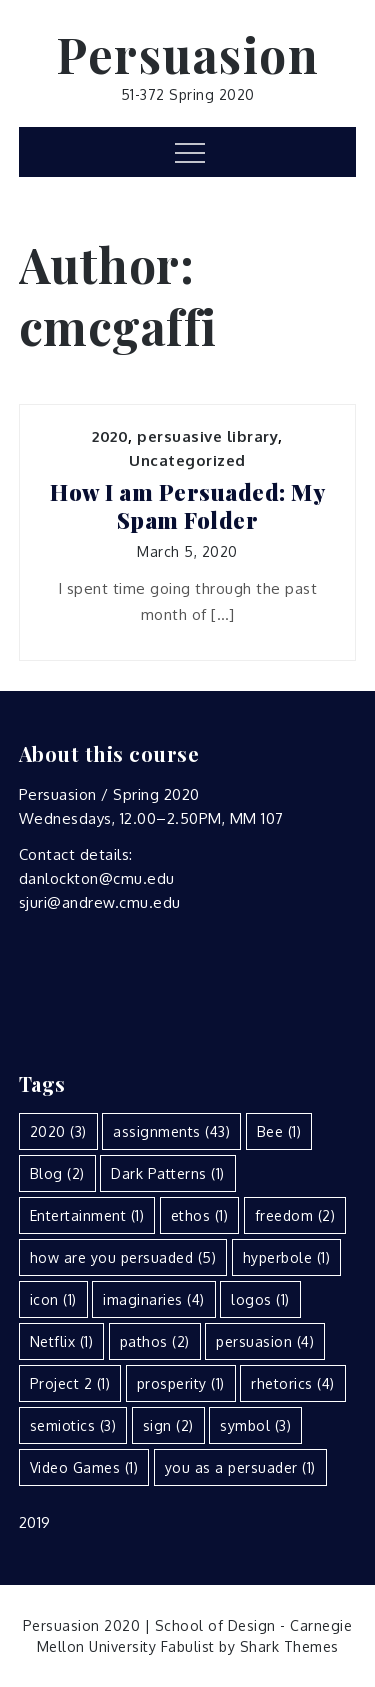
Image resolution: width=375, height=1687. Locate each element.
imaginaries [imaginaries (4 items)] (154, 1299)
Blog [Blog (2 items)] (57, 1173)
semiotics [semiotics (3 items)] (73, 1425)
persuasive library (207, 436)
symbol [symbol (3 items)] (255, 1425)
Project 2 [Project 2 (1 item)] (70, 1383)
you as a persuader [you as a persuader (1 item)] (240, 1467)
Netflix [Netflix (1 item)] (62, 1341)
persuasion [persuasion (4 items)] (265, 1341)
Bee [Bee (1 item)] (279, 1131)
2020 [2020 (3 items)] (58, 1131)
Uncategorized (187, 460)
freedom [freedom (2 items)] (295, 1215)
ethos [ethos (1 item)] (200, 1215)
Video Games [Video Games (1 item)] (84, 1467)
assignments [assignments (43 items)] (171, 1131)
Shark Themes (289, 1646)
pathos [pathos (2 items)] (155, 1341)
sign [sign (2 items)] (168, 1425)
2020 (110, 436)
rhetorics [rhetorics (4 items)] (293, 1383)
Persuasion (187, 54)
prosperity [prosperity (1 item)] (181, 1383)
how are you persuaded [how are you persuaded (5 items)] (123, 1257)
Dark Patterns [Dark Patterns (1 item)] (168, 1173)
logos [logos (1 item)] (260, 1299)
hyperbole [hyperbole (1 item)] (287, 1257)
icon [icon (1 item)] (53, 1299)
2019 (35, 1522)
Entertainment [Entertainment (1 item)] (87, 1215)
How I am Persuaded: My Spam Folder (187, 506)
